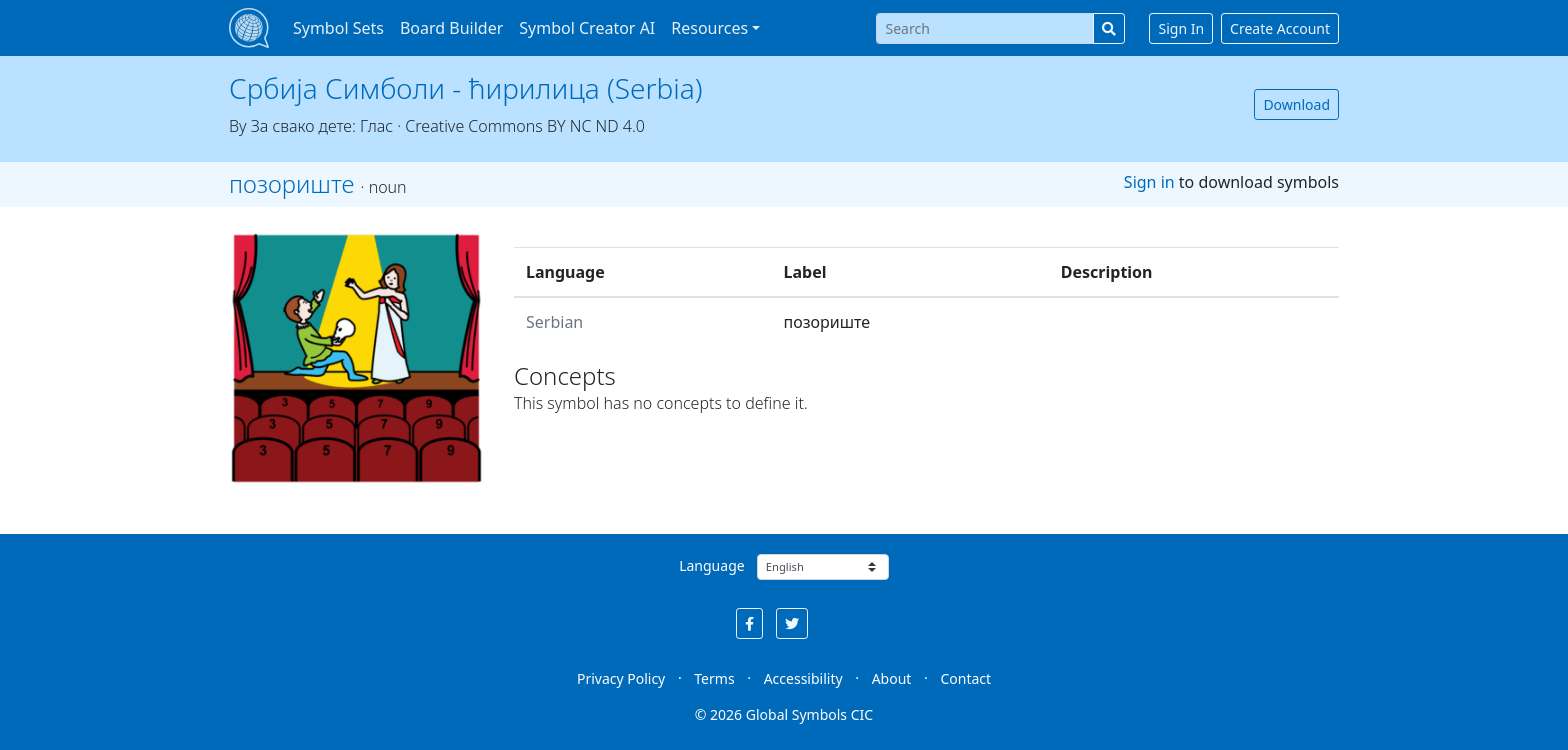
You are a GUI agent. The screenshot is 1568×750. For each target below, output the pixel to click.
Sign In (1181, 28)
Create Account (1280, 28)
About (892, 678)
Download (1296, 104)
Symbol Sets (338, 28)
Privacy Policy (621, 678)
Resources (709, 28)
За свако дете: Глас (322, 126)
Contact (965, 678)
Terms (714, 678)
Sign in (1149, 182)
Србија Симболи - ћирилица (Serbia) (466, 88)
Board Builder (451, 28)
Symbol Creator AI (587, 28)
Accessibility (803, 678)
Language (711, 565)
